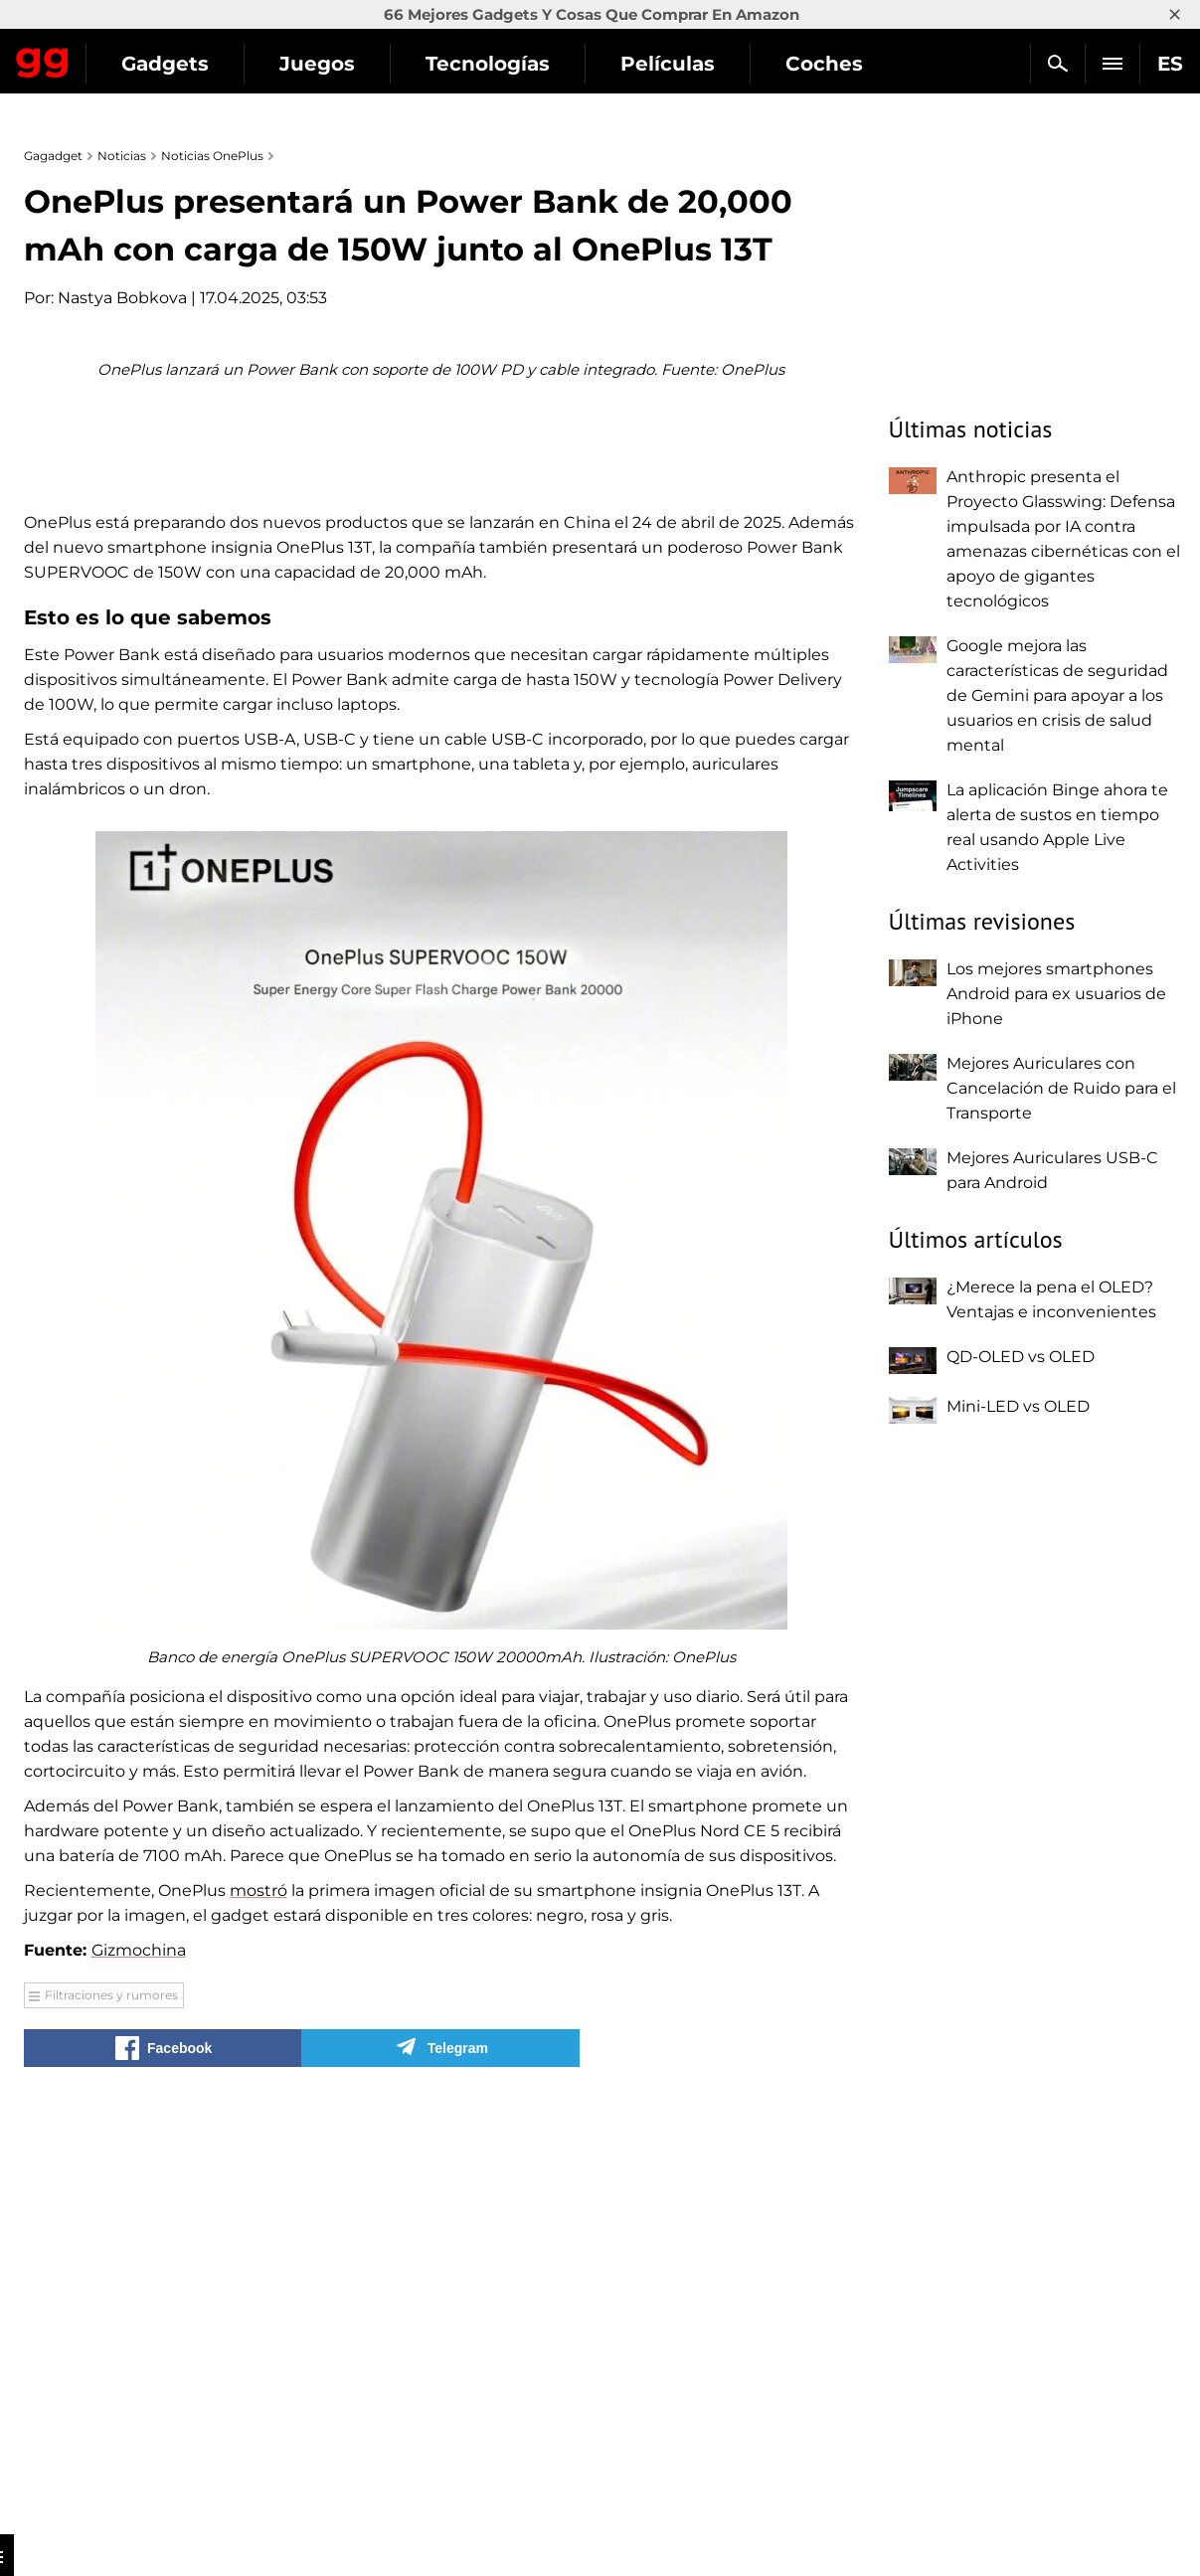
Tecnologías (669, 64)
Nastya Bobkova (122, 297)
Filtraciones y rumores (111, 2412)
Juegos (499, 64)
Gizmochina (138, 2367)
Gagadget (133, 55)
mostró (258, 2308)
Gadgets (347, 64)
